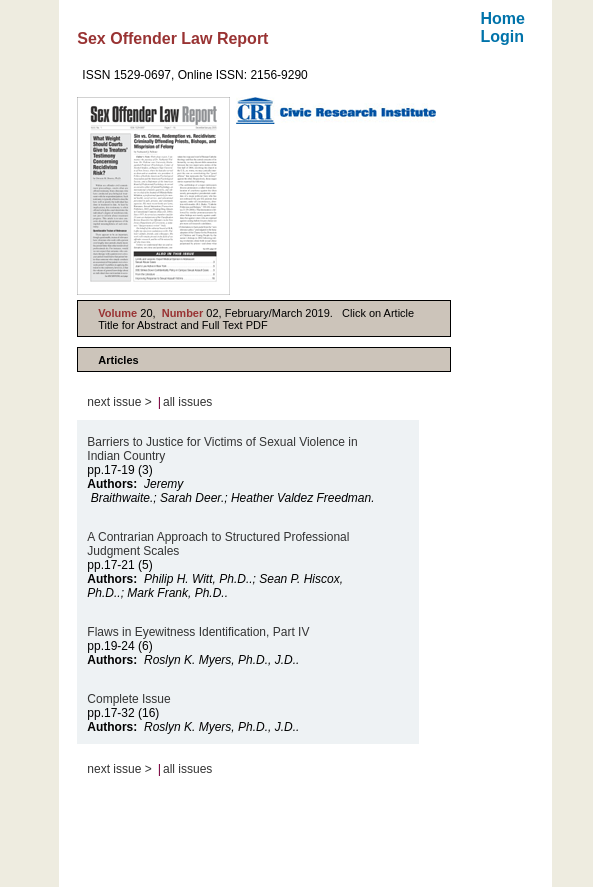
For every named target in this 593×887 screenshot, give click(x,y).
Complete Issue (128, 699)
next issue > (119, 402)
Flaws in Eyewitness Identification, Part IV (198, 632)
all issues (187, 402)
